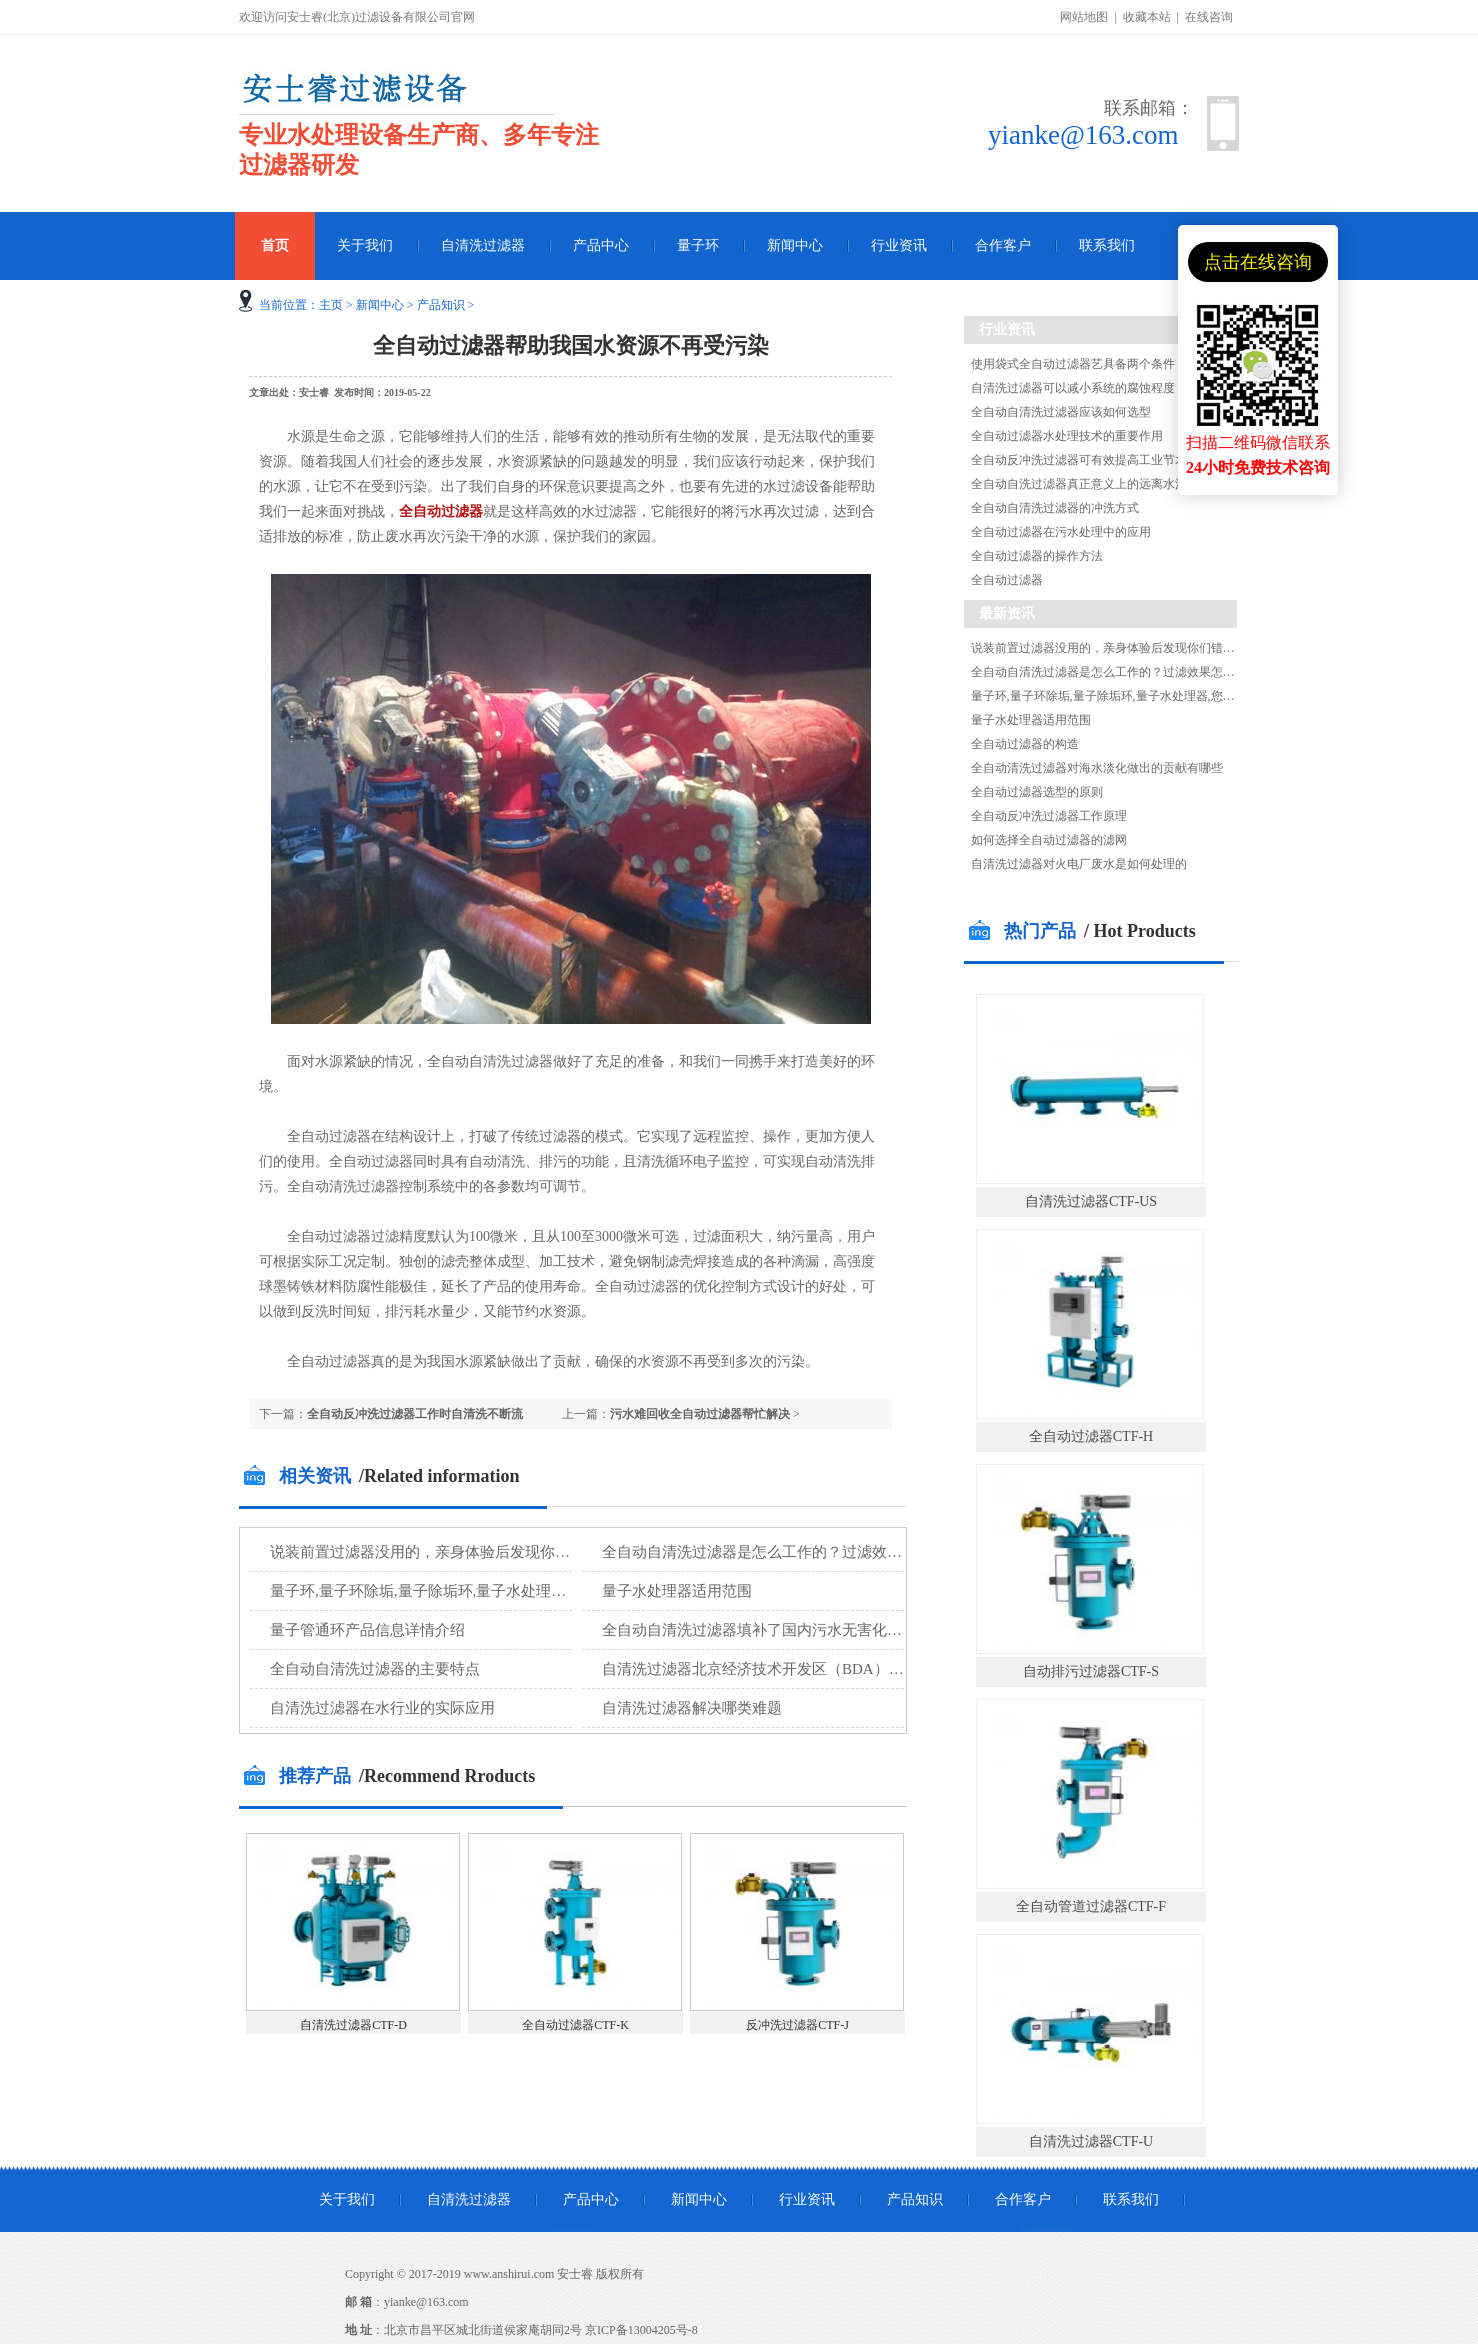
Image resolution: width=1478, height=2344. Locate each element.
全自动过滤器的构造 (1025, 744)
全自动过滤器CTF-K (575, 2025)
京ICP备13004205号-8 (641, 2330)
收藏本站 (1147, 17)
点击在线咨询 (1258, 262)
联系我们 (1107, 245)
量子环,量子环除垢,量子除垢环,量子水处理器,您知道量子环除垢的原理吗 (510, 1591)
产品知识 (441, 305)
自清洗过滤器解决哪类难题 (692, 1708)
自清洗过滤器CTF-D (353, 2025)
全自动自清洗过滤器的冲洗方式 (1055, 508)
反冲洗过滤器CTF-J (797, 2025)
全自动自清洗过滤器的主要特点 (375, 1669)
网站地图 (1084, 17)
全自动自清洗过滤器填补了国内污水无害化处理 (759, 1630)
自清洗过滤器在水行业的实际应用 (382, 1708)
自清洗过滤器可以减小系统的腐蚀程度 (1073, 388)
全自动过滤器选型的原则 (1037, 792)
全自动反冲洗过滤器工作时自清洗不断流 (415, 1414)
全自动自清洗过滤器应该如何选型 (1061, 412)
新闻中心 (795, 245)
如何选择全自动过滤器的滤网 (1049, 840)
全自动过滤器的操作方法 (1037, 556)
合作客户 (1003, 245)
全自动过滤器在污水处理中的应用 (1061, 532)
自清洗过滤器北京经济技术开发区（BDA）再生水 (768, 1669)
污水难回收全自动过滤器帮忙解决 (700, 1414)
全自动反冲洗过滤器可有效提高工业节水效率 (1091, 460)
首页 (275, 245)
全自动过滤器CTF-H (1091, 1436)
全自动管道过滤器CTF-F (1091, 1906)
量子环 (698, 245)
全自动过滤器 (441, 511)
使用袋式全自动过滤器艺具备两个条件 (1073, 364)
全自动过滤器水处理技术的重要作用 (1067, 436)
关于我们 (365, 245)
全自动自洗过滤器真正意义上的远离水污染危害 (1097, 484)
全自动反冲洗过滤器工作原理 (1049, 816)
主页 (331, 305)
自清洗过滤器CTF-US (1091, 1201)
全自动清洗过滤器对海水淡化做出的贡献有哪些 (1097, 768)
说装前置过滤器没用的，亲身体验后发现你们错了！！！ (457, 1552)
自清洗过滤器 (483, 245)
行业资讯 (899, 245)
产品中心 (601, 245)
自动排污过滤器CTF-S (1091, 1671)
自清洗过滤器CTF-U (1091, 2141)
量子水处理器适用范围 (677, 1591)
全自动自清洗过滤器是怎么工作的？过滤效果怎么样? (778, 1552)
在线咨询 (1209, 17)
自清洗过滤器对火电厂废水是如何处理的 (1079, 864)
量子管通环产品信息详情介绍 (367, 1630)
